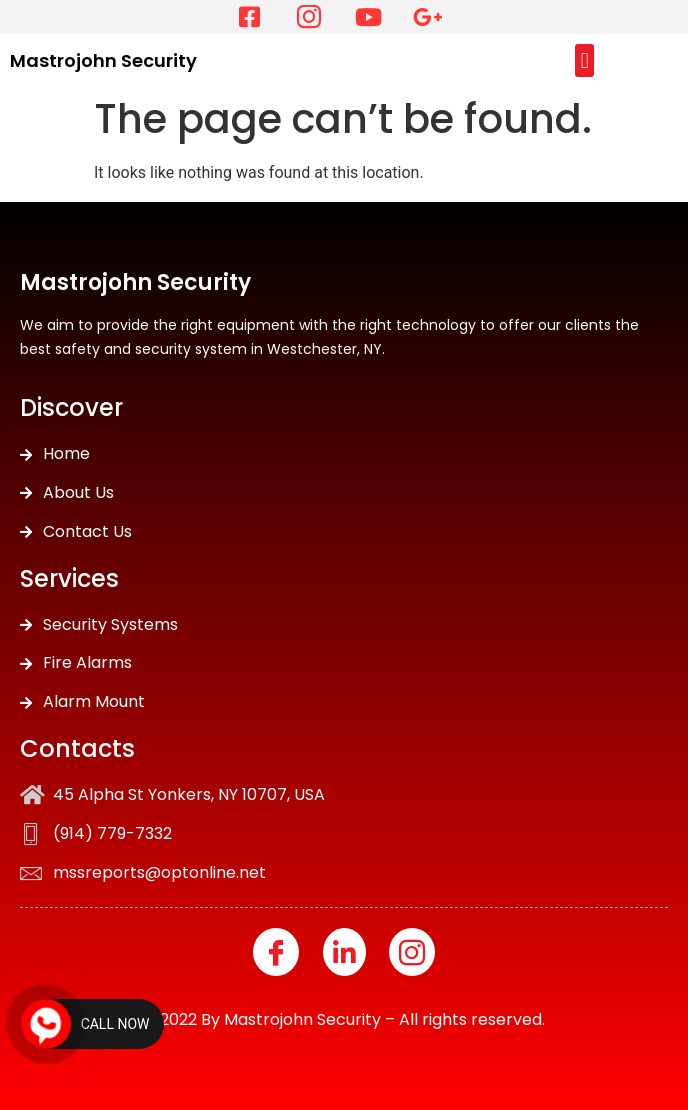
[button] (584, 60)
